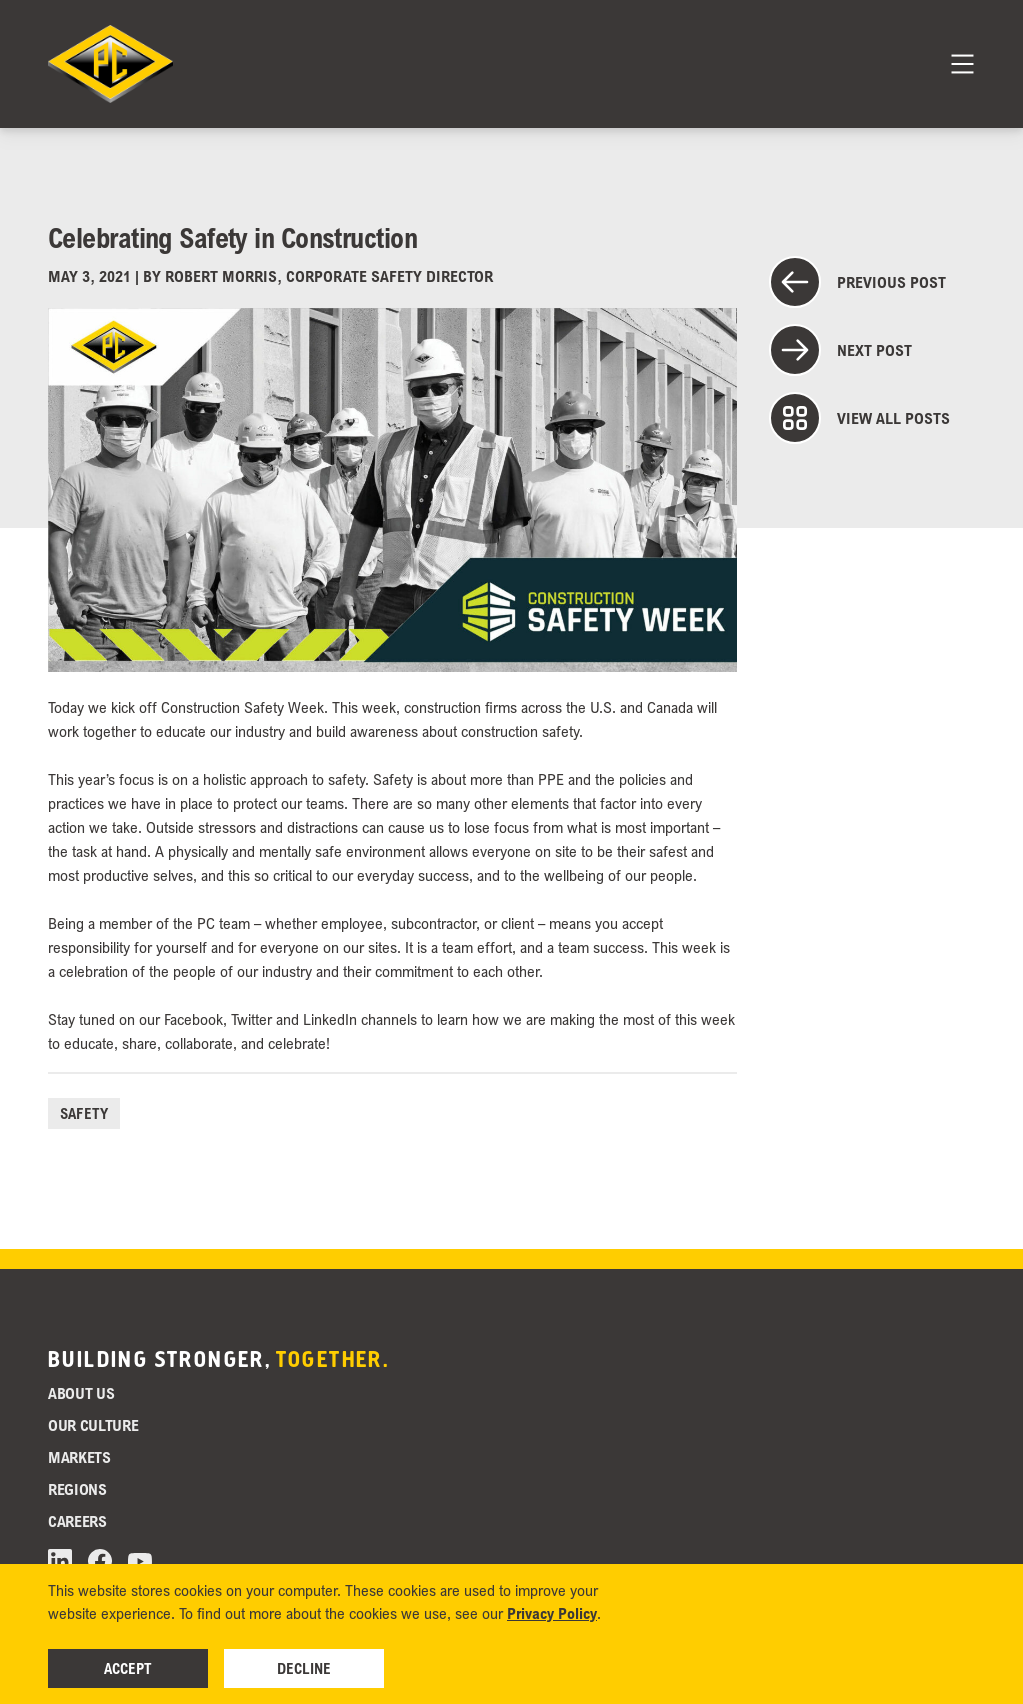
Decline (304, 1668)
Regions (77, 1489)
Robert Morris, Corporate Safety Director (329, 276)
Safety (84, 1113)
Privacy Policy (552, 1613)
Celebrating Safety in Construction (232, 237)
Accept (128, 1668)
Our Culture (93, 1425)
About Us (81, 1393)
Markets (79, 1457)
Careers (77, 1521)
